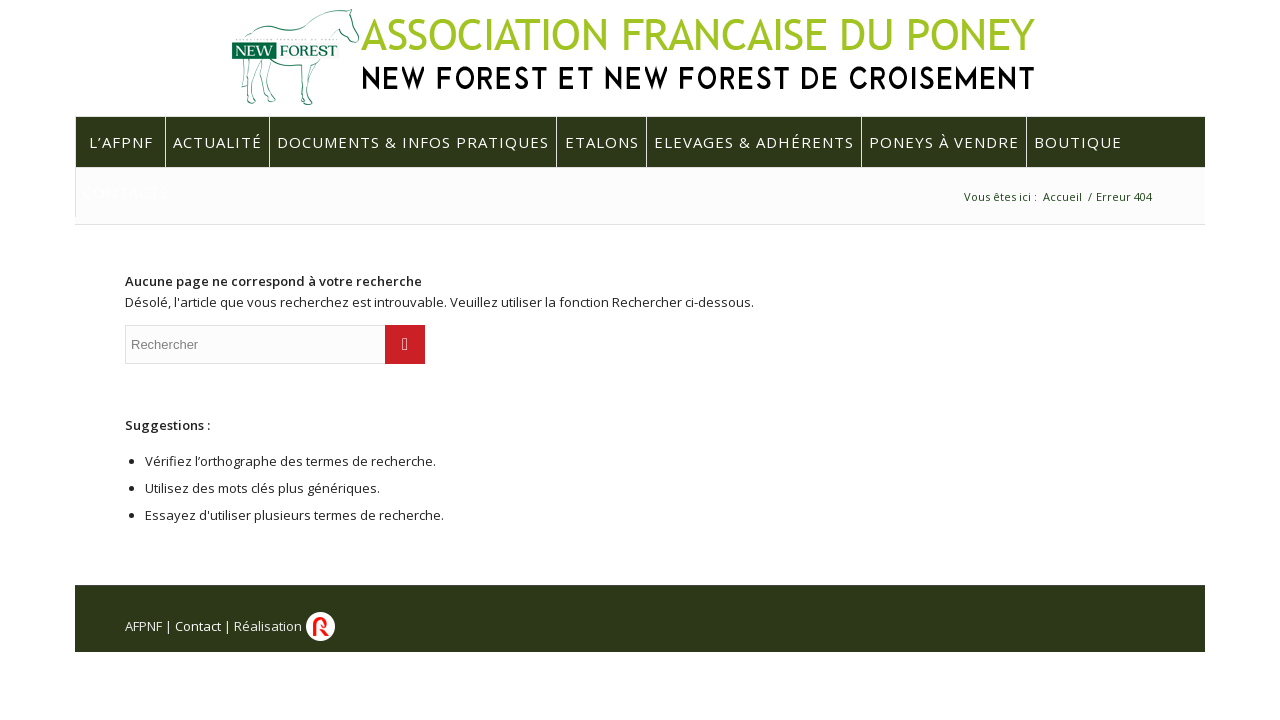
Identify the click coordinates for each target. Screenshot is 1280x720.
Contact (198, 626)
